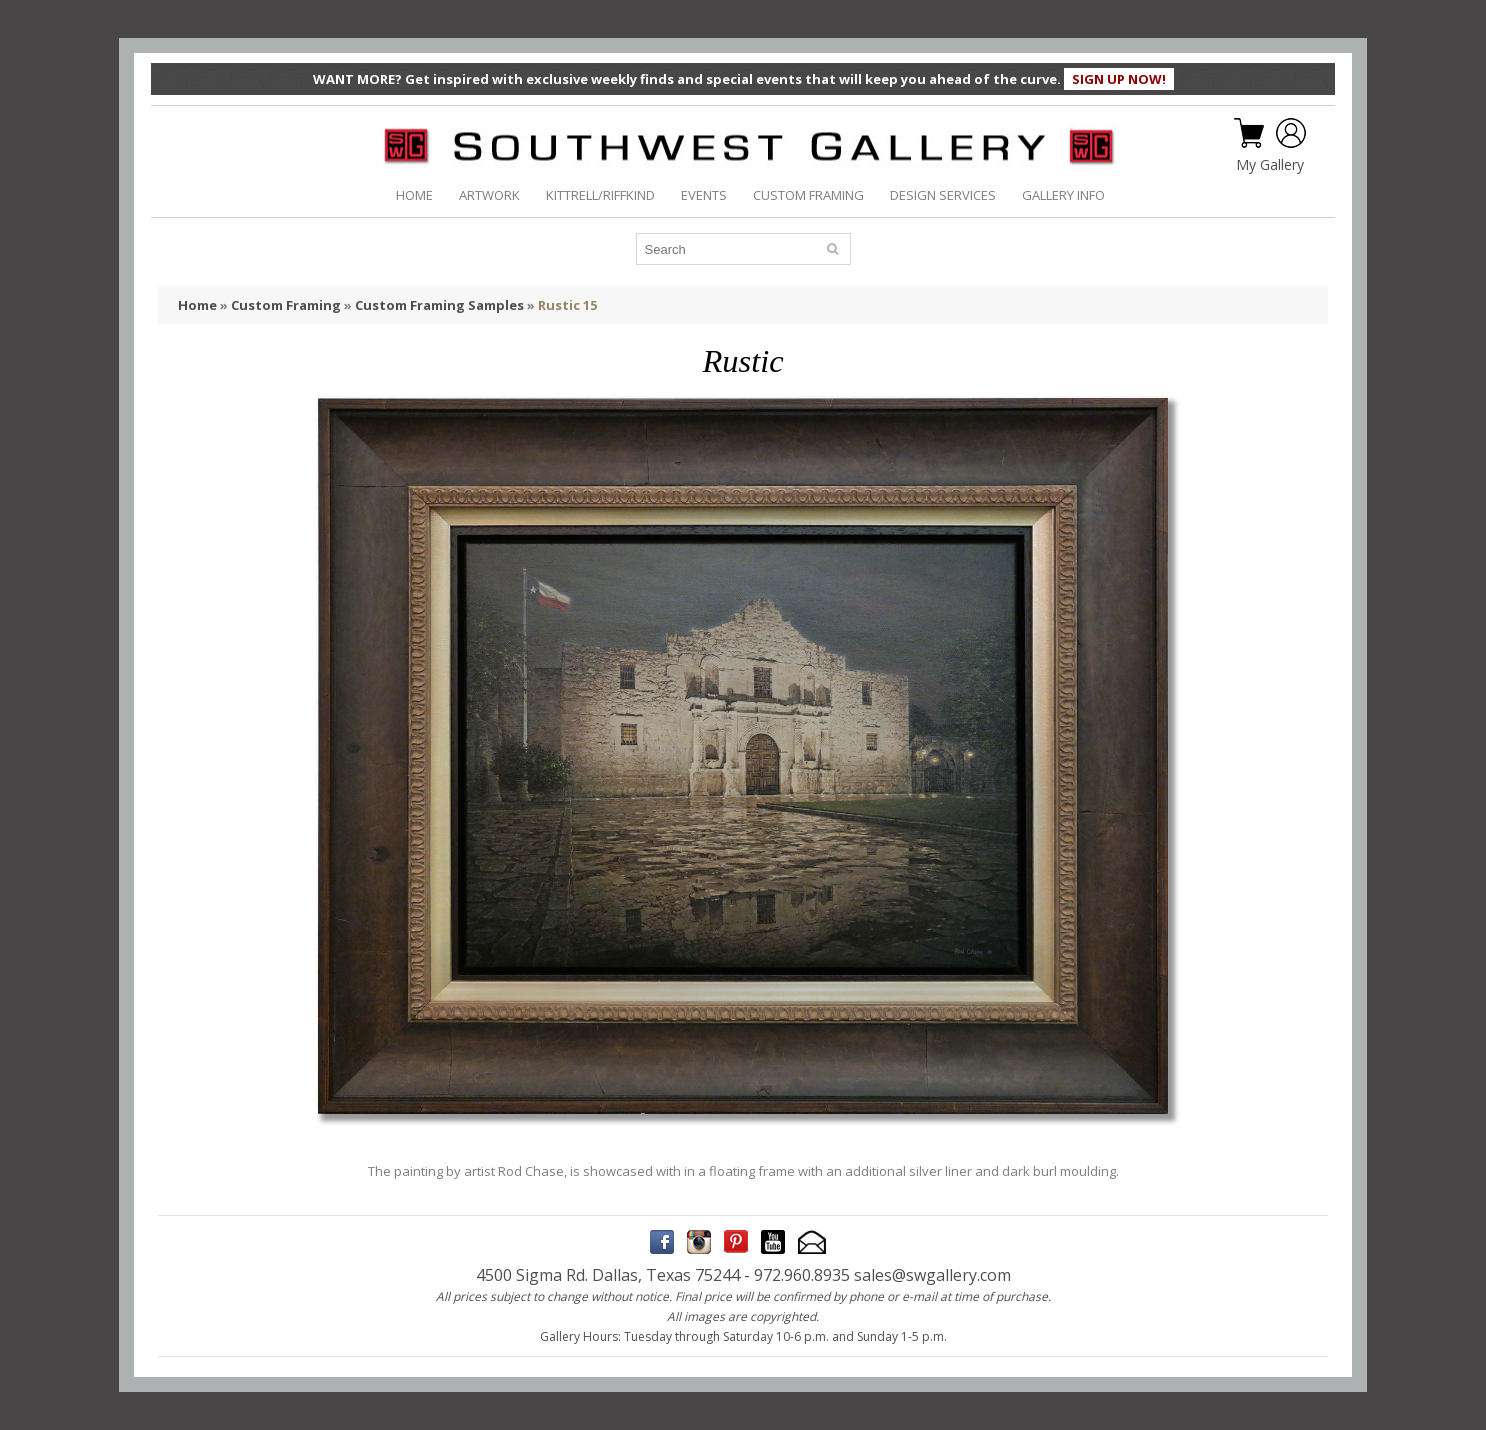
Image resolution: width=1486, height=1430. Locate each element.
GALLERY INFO (1063, 195)
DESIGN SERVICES (943, 195)
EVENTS (704, 195)
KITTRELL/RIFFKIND (600, 195)
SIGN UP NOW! (1119, 79)
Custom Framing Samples (439, 305)
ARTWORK (489, 195)
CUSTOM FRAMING (808, 195)
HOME (414, 195)
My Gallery (1270, 165)
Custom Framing (286, 305)
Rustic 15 (567, 305)
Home (197, 305)
